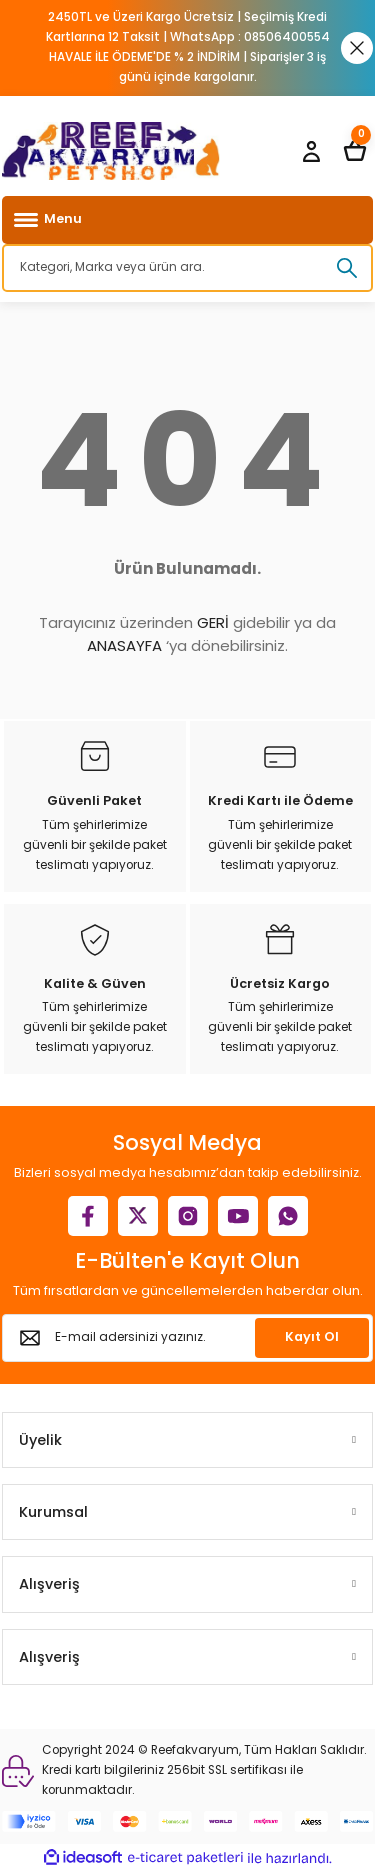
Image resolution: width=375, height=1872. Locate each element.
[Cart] (355, 151)
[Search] (187, 268)
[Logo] (111, 151)
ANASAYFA (124, 645)
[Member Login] (311, 151)
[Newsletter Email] (187, 1338)
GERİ (213, 622)
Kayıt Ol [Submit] (312, 1336)
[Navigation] (187, 220)
